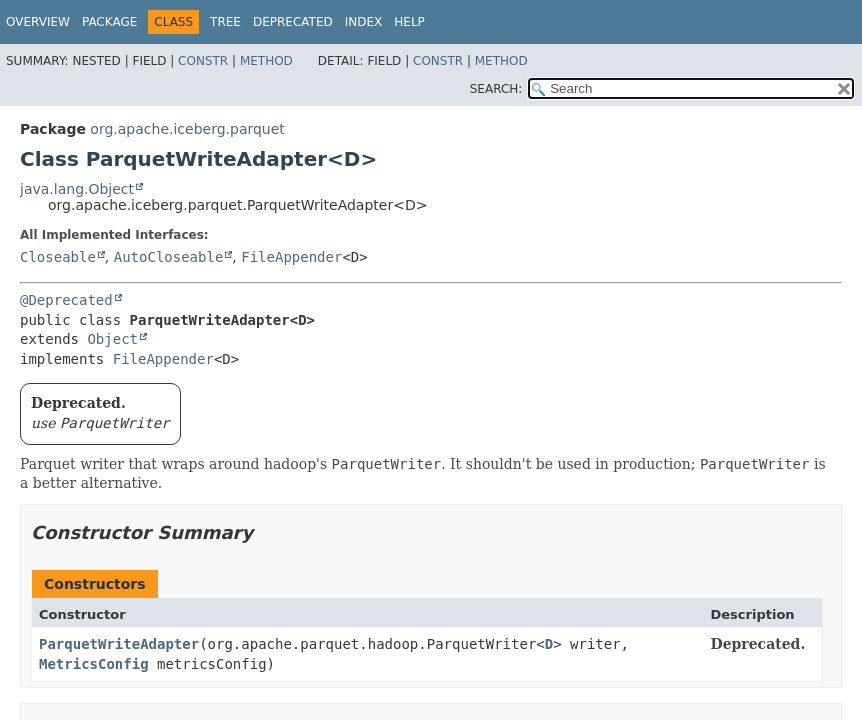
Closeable (58, 257)
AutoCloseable (169, 257)
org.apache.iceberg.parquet (187, 129)
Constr (203, 61)
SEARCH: (496, 89)
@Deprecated (66, 300)
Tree (225, 22)
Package (109, 22)
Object (112, 339)
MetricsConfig (94, 664)
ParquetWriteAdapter (119, 644)
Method (266, 61)
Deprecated (293, 22)
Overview (38, 22)
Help (409, 22)
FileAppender (291, 257)
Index (364, 22)
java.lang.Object (77, 189)
